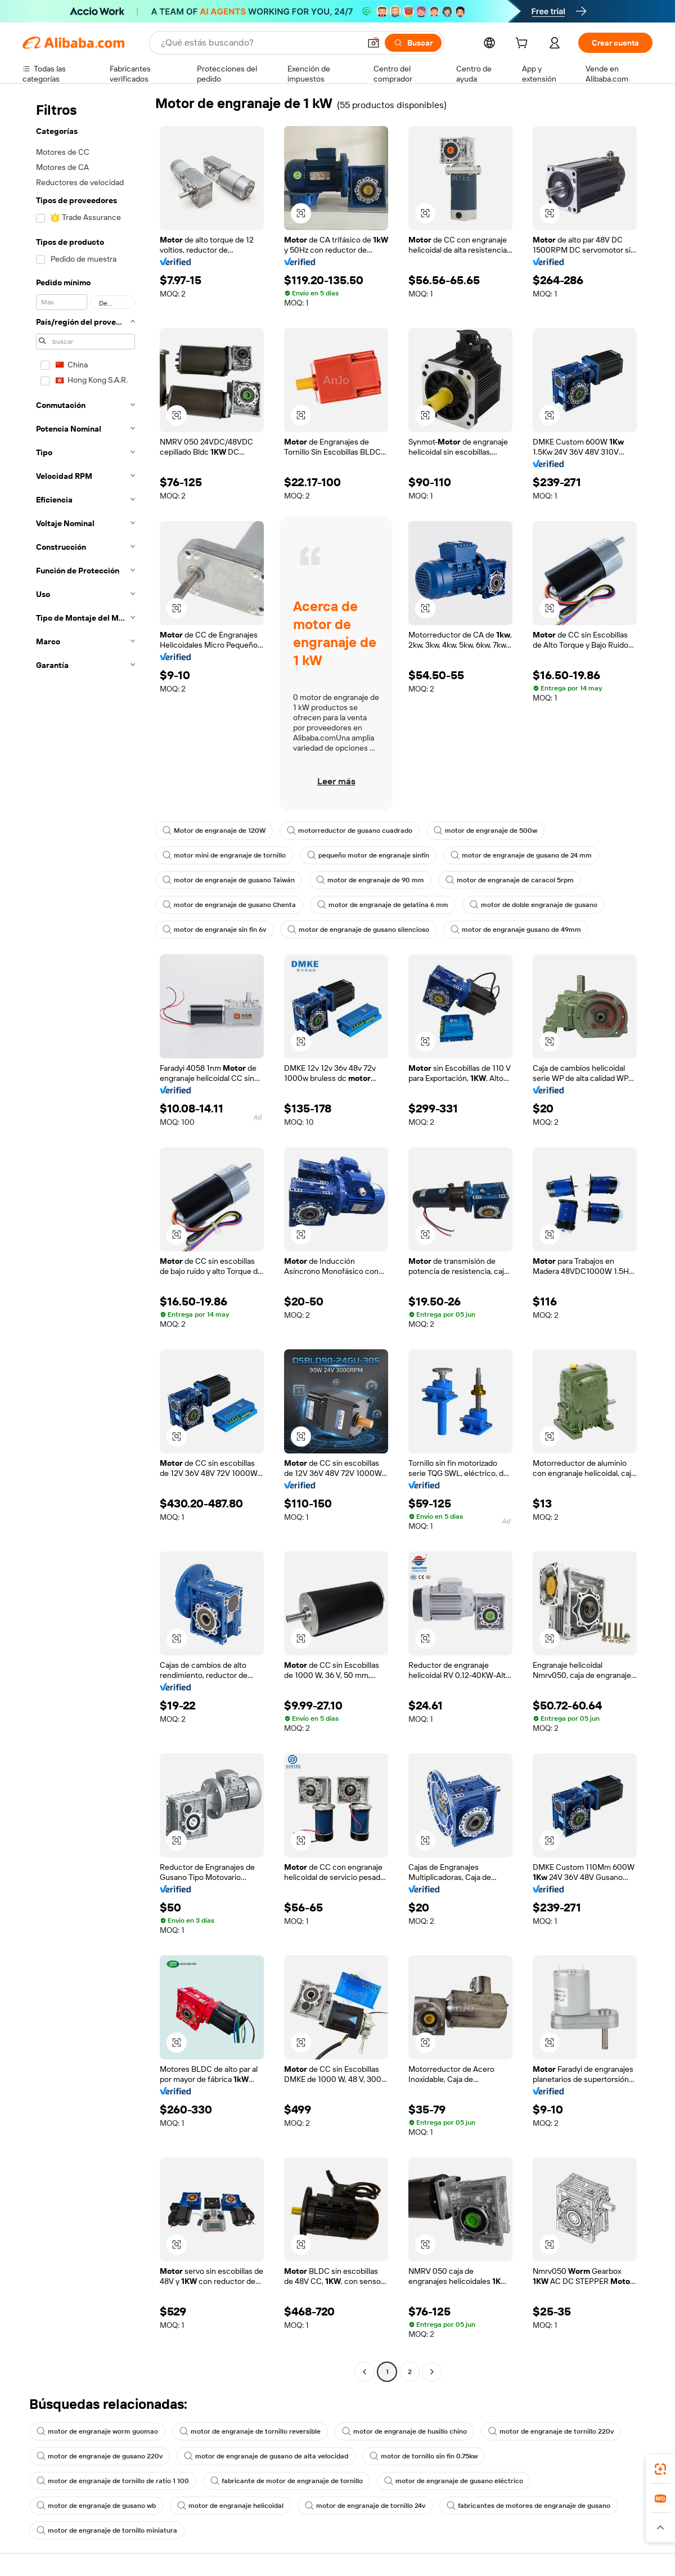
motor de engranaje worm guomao (97, 2431)
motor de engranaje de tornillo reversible (250, 2431)
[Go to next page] (432, 2372)
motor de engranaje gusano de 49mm (516, 929)
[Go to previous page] (364, 2372)
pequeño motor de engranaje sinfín (368, 855)
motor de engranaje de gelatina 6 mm (382, 904)
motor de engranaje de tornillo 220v (551, 2431)
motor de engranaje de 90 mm (370, 880)
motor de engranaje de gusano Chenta (229, 904)
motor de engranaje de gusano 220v (100, 2456)
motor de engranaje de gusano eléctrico (453, 2480)
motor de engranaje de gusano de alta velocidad (266, 2456)
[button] (373, 43)
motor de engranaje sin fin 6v (214, 929)
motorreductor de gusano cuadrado (349, 830)
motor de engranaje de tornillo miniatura (107, 2530)
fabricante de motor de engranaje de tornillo (286, 2480)
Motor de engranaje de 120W (214, 830)
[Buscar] (413, 43)
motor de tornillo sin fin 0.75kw (424, 2456)
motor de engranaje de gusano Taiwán (229, 880)
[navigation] (85, 1238)
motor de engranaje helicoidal (230, 2505)
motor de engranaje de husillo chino (404, 2431)
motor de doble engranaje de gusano (533, 904)
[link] (660, 2469)
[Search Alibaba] (259, 43)
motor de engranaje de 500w (485, 830)
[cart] (523, 44)
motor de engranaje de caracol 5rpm (510, 880)
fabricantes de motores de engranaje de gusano (528, 2505)
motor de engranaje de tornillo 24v (365, 2505)
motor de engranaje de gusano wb (96, 2505)
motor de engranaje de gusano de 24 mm (521, 855)
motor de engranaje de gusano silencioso (358, 929)
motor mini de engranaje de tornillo (224, 855)
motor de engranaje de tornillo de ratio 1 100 (113, 2480)
